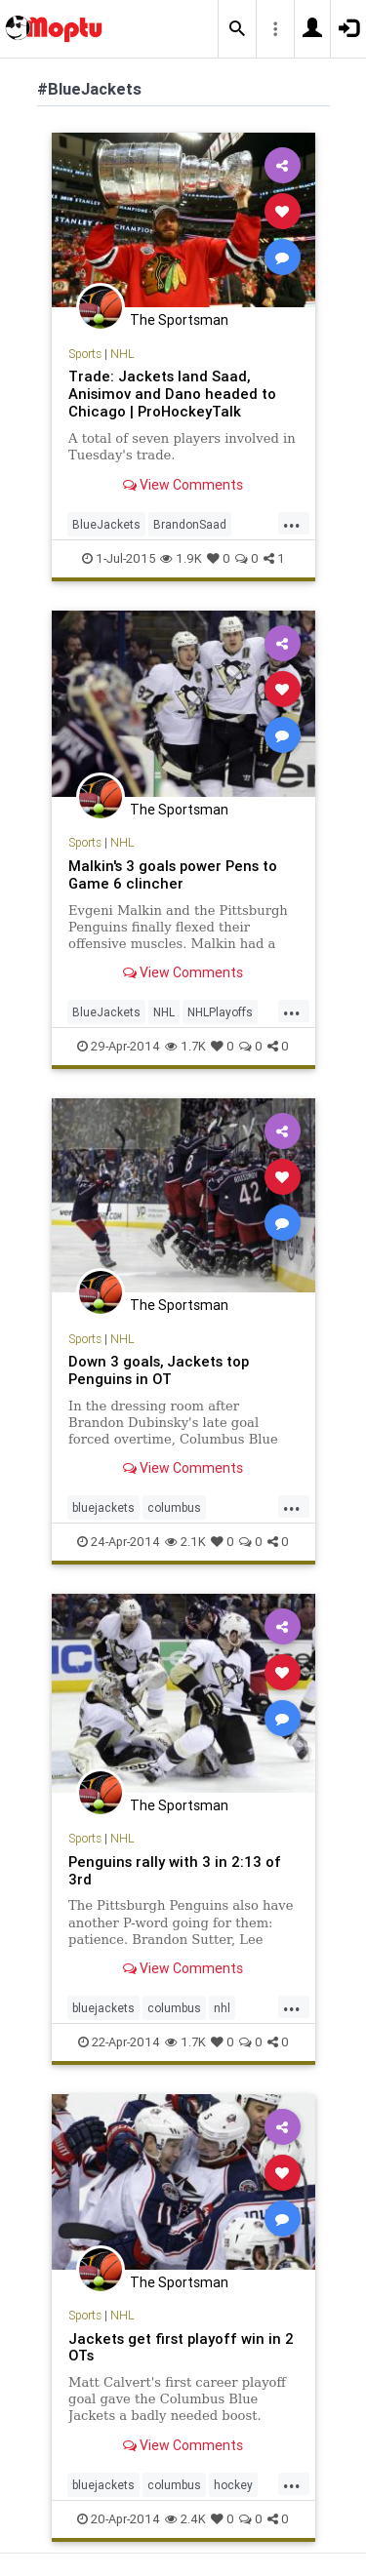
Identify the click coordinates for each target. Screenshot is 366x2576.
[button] (237, 29)
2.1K (185, 1541)
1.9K (181, 558)
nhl (222, 2008)
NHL (122, 353)
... (292, 523)
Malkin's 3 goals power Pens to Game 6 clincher (172, 874)
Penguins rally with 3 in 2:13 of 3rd (174, 1870)
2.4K (185, 2519)
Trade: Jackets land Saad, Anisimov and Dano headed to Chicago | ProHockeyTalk (172, 393)
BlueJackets (106, 524)
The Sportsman (179, 320)
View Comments (183, 485)
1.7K (185, 1046)
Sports (85, 353)
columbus (174, 1507)
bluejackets (103, 1507)
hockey (233, 2484)
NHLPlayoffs (220, 1012)
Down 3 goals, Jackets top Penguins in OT (158, 1370)
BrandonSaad (189, 524)
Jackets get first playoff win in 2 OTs (181, 2347)
